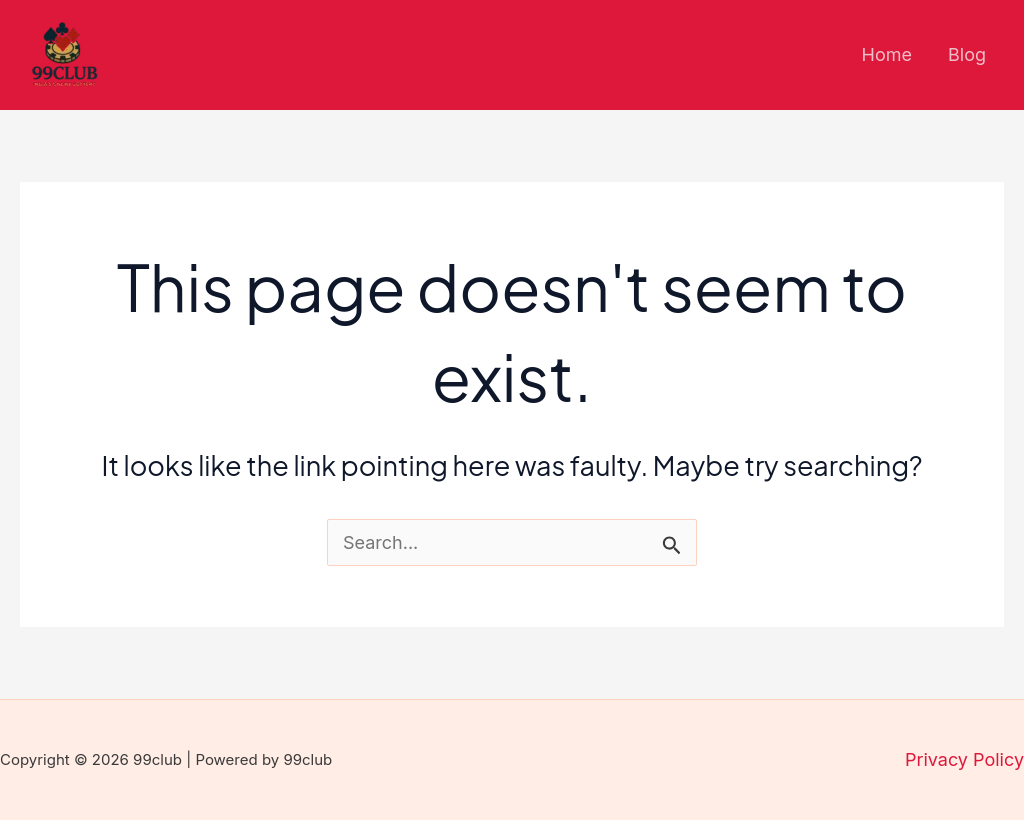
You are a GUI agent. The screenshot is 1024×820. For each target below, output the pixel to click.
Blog (967, 54)
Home (887, 54)
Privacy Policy (964, 759)
